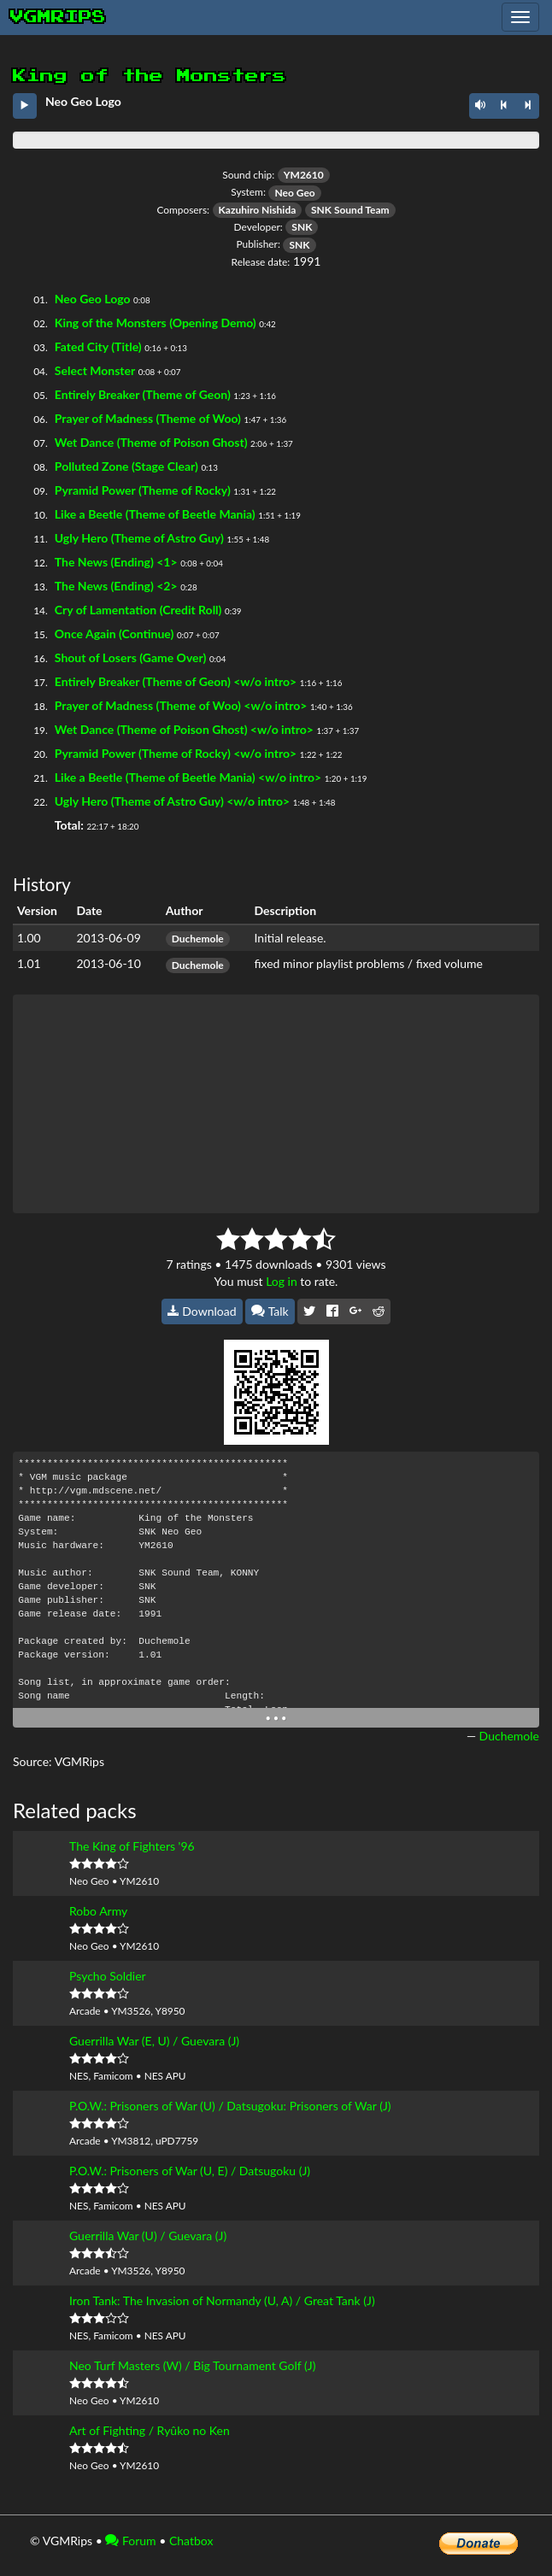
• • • (276, 1717)
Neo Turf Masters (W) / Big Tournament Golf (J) (192, 2365)
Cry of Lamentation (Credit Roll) (138, 609)
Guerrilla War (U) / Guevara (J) (147, 2235)
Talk (270, 1311)
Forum (130, 2540)
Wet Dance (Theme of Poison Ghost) (151, 442)
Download (202, 1311)
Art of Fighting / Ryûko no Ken (149, 2430)
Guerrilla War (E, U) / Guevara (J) (154, 2040)
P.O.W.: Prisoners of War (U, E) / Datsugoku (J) (189, 2170)
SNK (301, 226)
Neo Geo (294, 192)
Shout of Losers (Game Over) (131, 657)
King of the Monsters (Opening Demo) (155, 322)
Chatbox (191, 2540)
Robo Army (98, 1911)
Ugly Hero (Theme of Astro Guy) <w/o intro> (172, 801)
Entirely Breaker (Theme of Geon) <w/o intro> (176, 681)
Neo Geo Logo (93, 298)
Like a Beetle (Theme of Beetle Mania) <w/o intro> (188, 777)
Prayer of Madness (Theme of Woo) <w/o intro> (181, 705)
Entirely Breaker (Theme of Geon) (143, 394)
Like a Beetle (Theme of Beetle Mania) (155, 514)
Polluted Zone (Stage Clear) (126, 466)
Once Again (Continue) (114, 633)
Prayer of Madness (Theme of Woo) (148, 418)
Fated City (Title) (98, 346)
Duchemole (198, 938)
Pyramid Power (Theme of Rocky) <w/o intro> (176, 753)
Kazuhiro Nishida (258, 209)
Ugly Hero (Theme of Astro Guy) (139, 538)
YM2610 (304, 174)
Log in (281, 1281)
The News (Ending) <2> (116, 585)
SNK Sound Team (350, 209)
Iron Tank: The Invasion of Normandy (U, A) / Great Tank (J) (222, 2300)
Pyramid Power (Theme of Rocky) (143, 490)
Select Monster (95, 370)
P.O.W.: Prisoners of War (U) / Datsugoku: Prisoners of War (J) (230, 2105)
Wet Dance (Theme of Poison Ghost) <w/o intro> (184, 729)
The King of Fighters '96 (132, 1846)
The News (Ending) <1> (116, 562)
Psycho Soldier (107, 1976)
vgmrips (58, 17)
